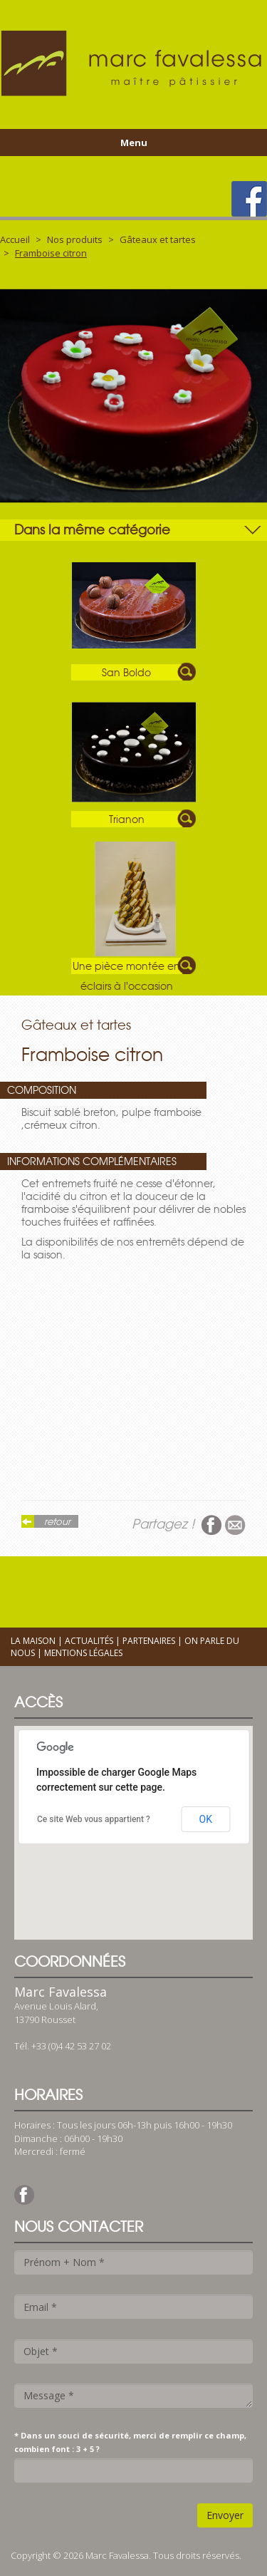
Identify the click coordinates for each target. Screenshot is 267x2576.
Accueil (15, 239)
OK (205, 1819)
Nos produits (75, 239)
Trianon (127, 819)
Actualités (89, 1641)
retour (57, 1521)
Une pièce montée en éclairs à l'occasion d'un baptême (126, 967)
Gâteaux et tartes (158, 239)
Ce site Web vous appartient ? (93, 1819)
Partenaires (148, 1641)
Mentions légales (83, 1653)
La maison (33, 1641)
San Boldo (126, 672)
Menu (133, 142)
